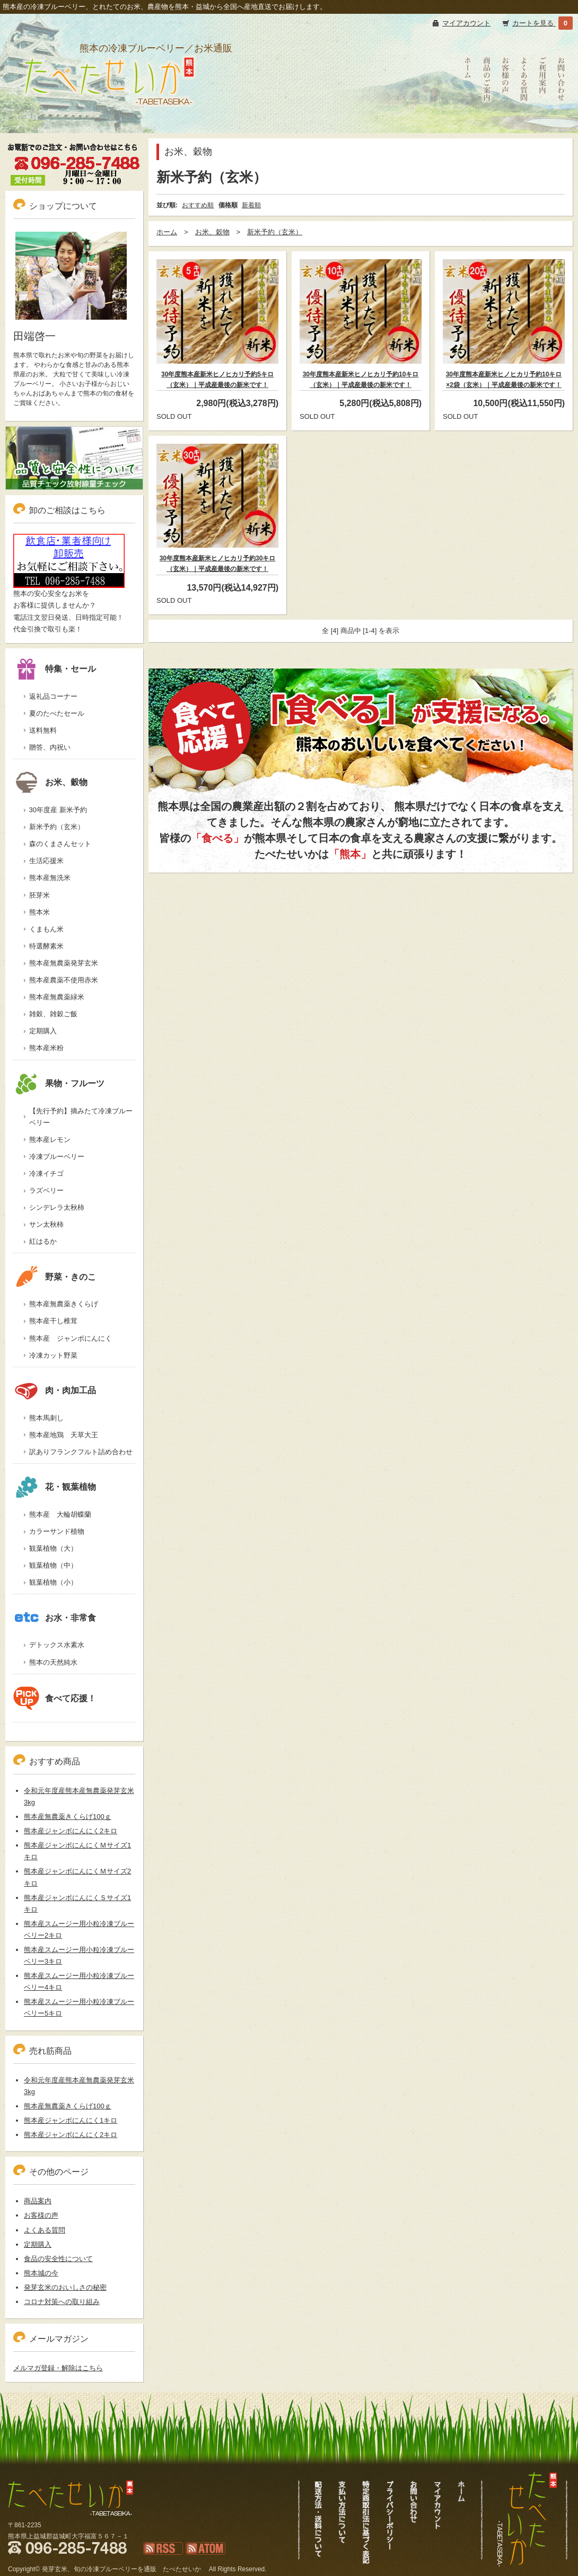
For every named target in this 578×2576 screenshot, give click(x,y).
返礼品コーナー (53, 696)
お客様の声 (505, 121)
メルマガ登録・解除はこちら (58, 2368)
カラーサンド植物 (56, 1531)
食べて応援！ (54, 1698)
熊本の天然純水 (53, 1662)
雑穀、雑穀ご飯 (53, 1014)
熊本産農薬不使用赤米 (63, 980)
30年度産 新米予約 (58, 810)
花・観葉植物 (54, 1486)
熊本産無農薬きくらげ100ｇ (67, 1817)
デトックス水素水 (56, 1645)
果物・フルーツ (58, 1083)
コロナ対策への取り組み (62, 2302)
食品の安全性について (58, 2259)
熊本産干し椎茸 (53, 1321)
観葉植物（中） (53, 1565)
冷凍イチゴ (46, 1173)
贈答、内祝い (50, 747)
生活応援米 (46, 861)
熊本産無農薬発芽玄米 (63, 963)
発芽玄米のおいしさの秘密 (65, 2287)
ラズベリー (46, 1190)
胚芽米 (39, 895)
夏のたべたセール (56, 713)
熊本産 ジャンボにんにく (70, 1338)
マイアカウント (466, 23)
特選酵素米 (46, 946)
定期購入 (43, 1031)
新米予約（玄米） (211, 177)
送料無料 (43, 730)
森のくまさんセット (60, 844)
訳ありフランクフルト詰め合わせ (81, 1452)
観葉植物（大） (53, 1548)
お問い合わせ (561, 121)
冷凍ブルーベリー (56, 1156)
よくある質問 (524, 121)
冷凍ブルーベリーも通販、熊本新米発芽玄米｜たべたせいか (107, 119)
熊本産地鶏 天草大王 (63, 1435)
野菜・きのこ (54, 1276)
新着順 (251, 205)
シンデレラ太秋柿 (56, 1207)
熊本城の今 (41, 2273)
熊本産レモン (50, 1140)
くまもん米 (46, 929)
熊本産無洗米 (50, 878)
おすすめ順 (198, 205)
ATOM (195, 2560)
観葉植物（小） (53, 1582)
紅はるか (43, 1241)
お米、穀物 (188, 151)
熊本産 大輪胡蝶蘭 (60, 1514)
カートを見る (534, 23)
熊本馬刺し (46, 1418)
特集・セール (54, 668)
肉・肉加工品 (54, 1390)
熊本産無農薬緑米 (56, 997)
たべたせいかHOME (468, 127)
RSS (150, 2560)
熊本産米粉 (46, 1048)
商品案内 (37, 2201)
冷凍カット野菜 (53, 1355)
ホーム (166, 232)
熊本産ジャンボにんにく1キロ (70, 2120)
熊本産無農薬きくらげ (63, 1304)
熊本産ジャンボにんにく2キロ (70, 1831)
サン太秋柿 (46, 1224)
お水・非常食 (54, 1617)
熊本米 (39, 912)
